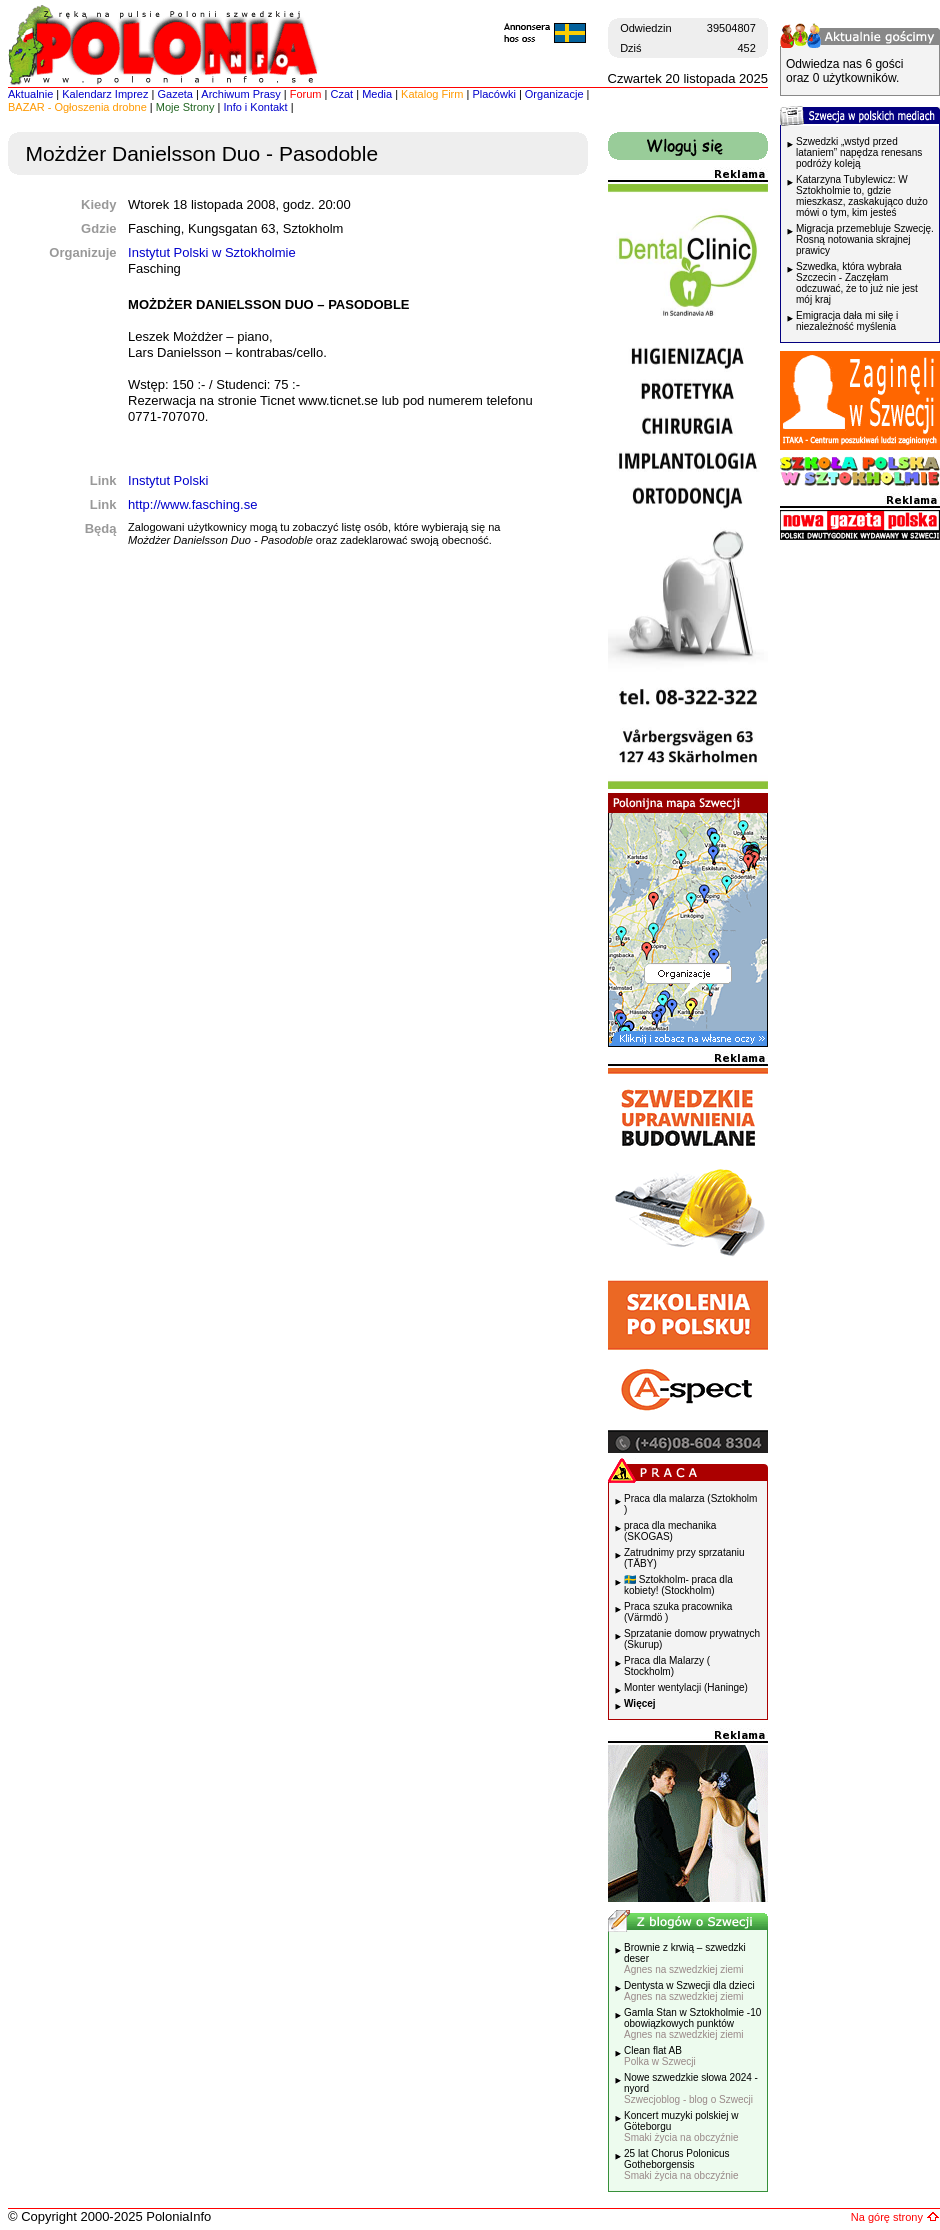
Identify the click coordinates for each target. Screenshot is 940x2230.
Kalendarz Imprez (105, 94)
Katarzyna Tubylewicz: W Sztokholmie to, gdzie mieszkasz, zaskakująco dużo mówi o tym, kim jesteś (862, 196)
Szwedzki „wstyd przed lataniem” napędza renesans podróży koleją (859, 152)
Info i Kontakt (255, 107)
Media (377, 94)
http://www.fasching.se (192, 504)
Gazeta (174, 94)
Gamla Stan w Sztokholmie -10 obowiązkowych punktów (692, 2023)
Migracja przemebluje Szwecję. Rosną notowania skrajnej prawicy (865, 239)
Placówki (493, 94)
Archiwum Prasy (240, 94)
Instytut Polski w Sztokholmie (212, 252)
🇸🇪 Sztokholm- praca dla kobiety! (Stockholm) (678, 1585)
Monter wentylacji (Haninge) (686, 1687)
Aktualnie (30, 94)
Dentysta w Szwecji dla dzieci (689, 1991)
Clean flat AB (660, 2056)
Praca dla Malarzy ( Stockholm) (667, 1666)
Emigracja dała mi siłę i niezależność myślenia (847, 321)
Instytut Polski (168, 480)
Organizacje (554, 94)
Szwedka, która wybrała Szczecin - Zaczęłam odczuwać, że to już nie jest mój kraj (857, 283)
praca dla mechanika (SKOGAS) (670, 1531)
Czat (342, 94)
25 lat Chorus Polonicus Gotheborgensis (681, 2164)
